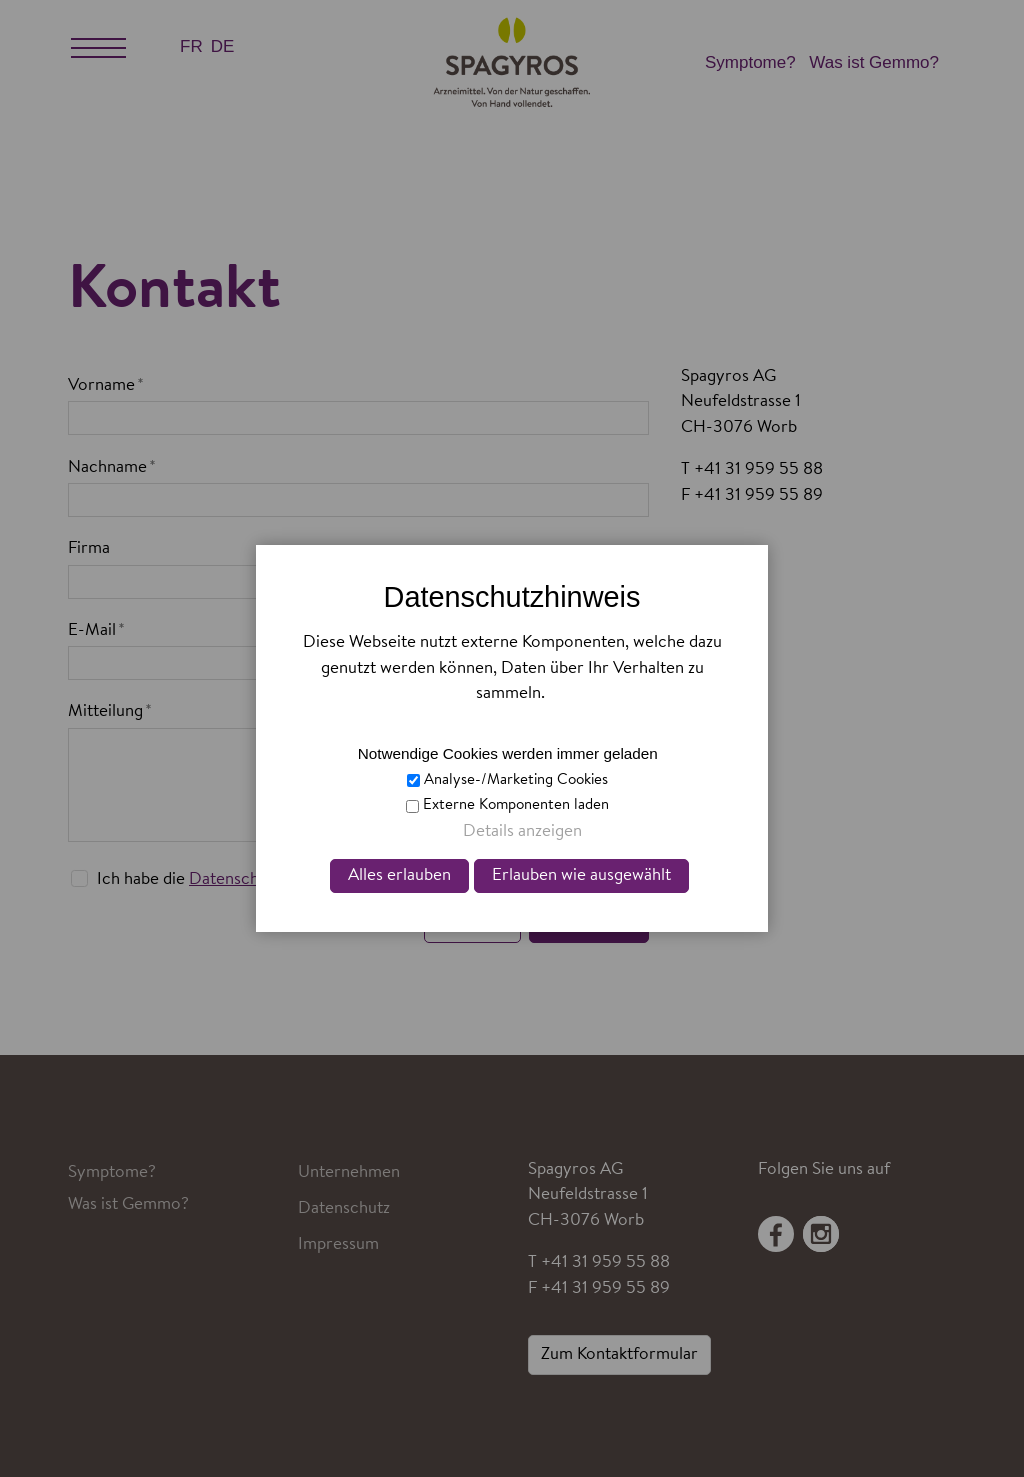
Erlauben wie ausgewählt (581, 875)
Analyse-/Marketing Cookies (516, 780)
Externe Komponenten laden (516, 805)
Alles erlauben (399, 875)
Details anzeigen (522, 831)
